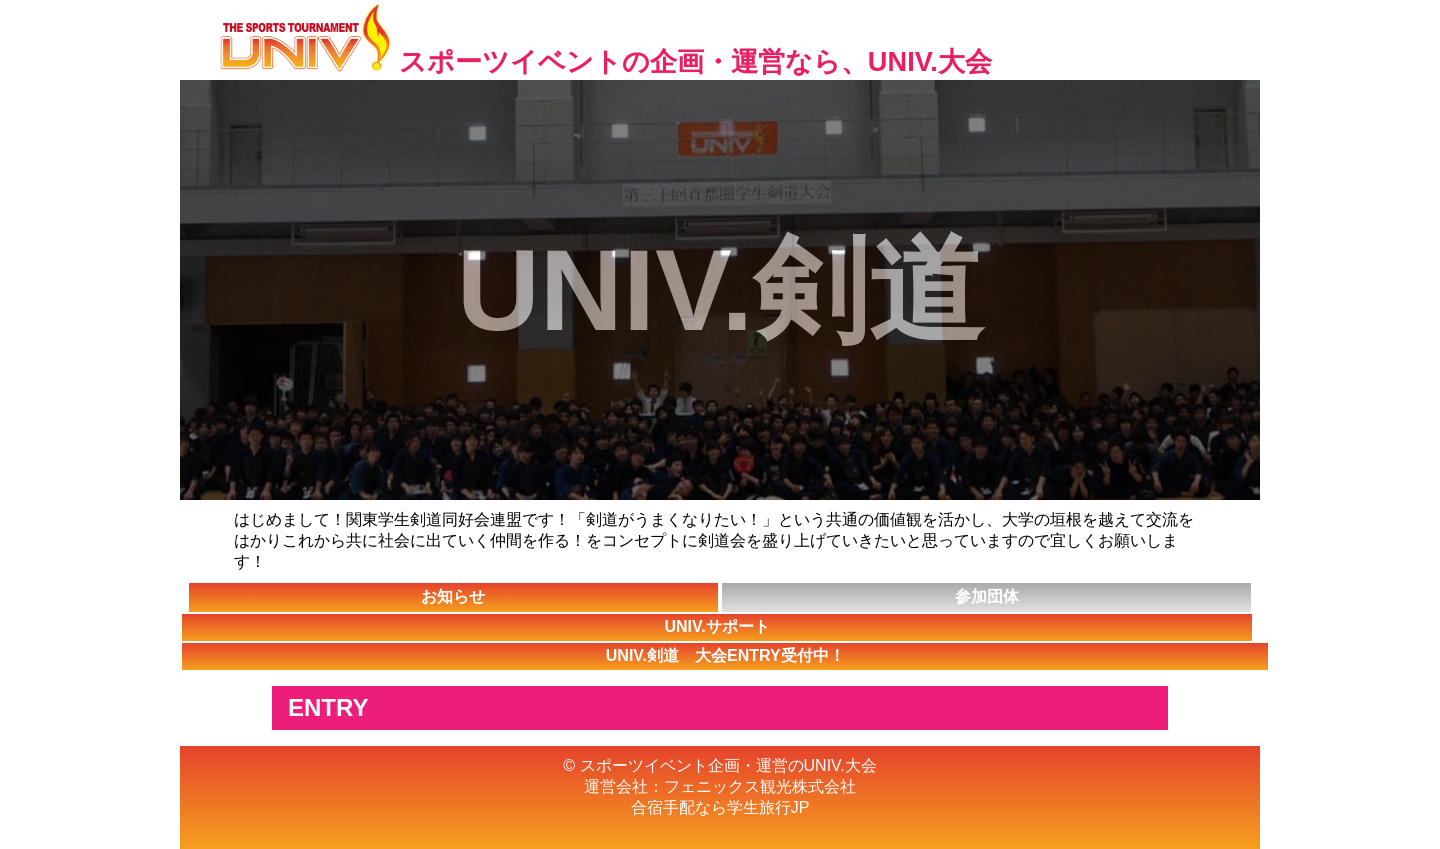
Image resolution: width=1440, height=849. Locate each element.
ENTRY (328, 707)
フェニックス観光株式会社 (760, 786)
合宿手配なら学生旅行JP (720, 807)
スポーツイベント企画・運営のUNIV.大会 (728, 765)
